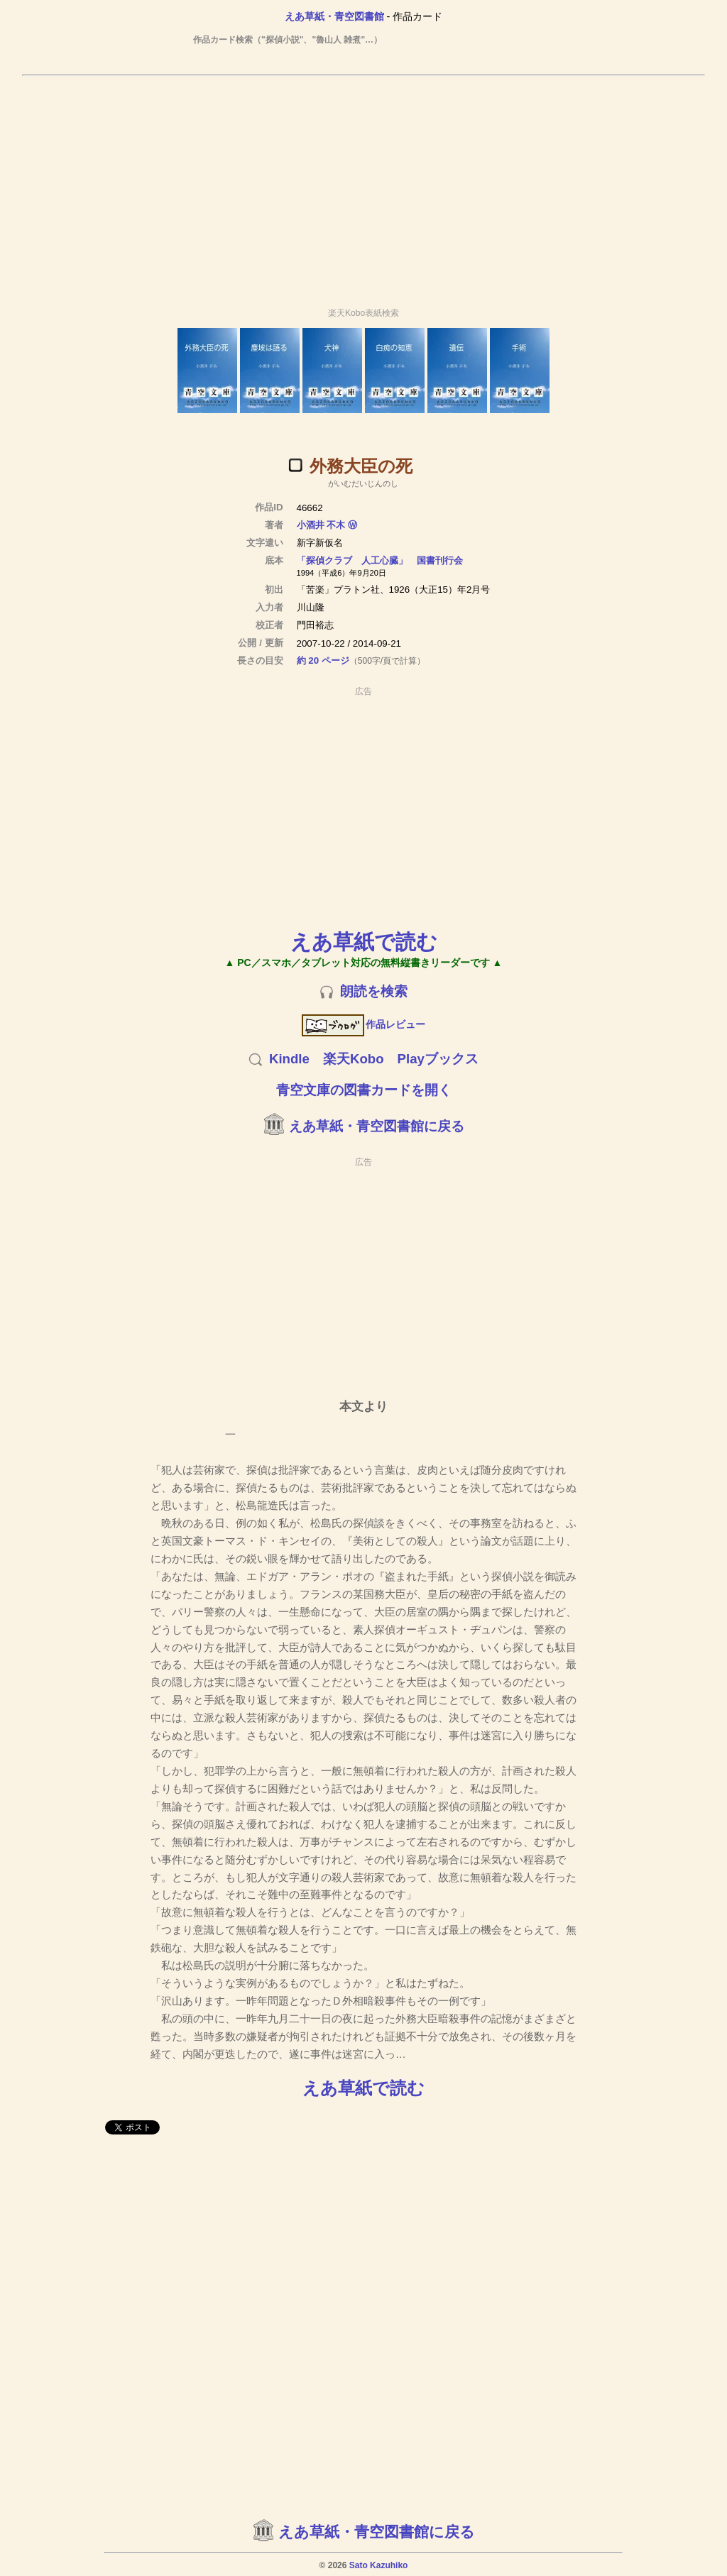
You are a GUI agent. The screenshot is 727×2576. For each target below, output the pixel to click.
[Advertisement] (363, 185)
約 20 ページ (323, 660)
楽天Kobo (353, 1058)
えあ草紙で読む (363, 941)
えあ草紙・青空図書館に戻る (376, 1126)
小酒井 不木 (321, 525)
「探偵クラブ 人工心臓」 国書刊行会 (380, 560)
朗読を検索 (374, 991)
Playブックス (438, 1058)
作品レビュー (364, 1024)
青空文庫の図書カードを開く (364, 1090)
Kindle (289, 1058)
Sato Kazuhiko (378, 2565)
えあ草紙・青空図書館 (334, 16)
